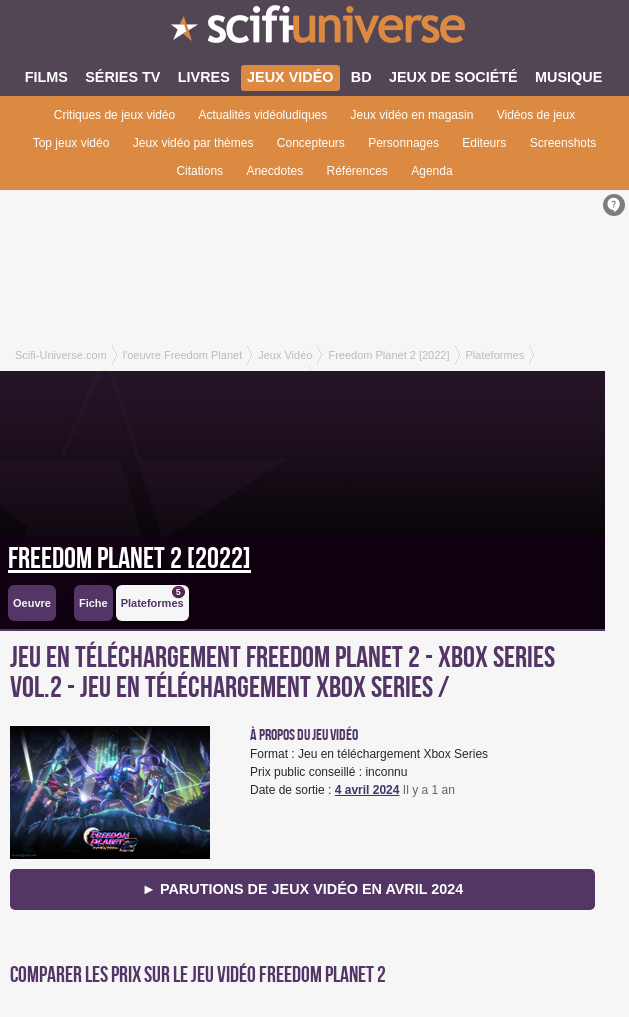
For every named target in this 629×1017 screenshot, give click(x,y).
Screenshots (563, 143)
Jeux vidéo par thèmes (193, 143)
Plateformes (153, 597)
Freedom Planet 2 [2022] (129, 559)
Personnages (403, 143)
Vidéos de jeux (536, 115)
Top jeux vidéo (71, 143)
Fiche (93, 603)
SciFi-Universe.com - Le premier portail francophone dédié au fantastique (314, 30)
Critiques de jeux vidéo (114, 115)
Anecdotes (274, 171)
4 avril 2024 (367, 790)
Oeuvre (32, 603)
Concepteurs (311, 143)
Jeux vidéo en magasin (412, 115)
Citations (199, 171)
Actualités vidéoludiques (263, 115)
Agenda (431, 171)
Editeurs (484, 143)
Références (357, 171)
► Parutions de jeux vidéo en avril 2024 (303, 889)
